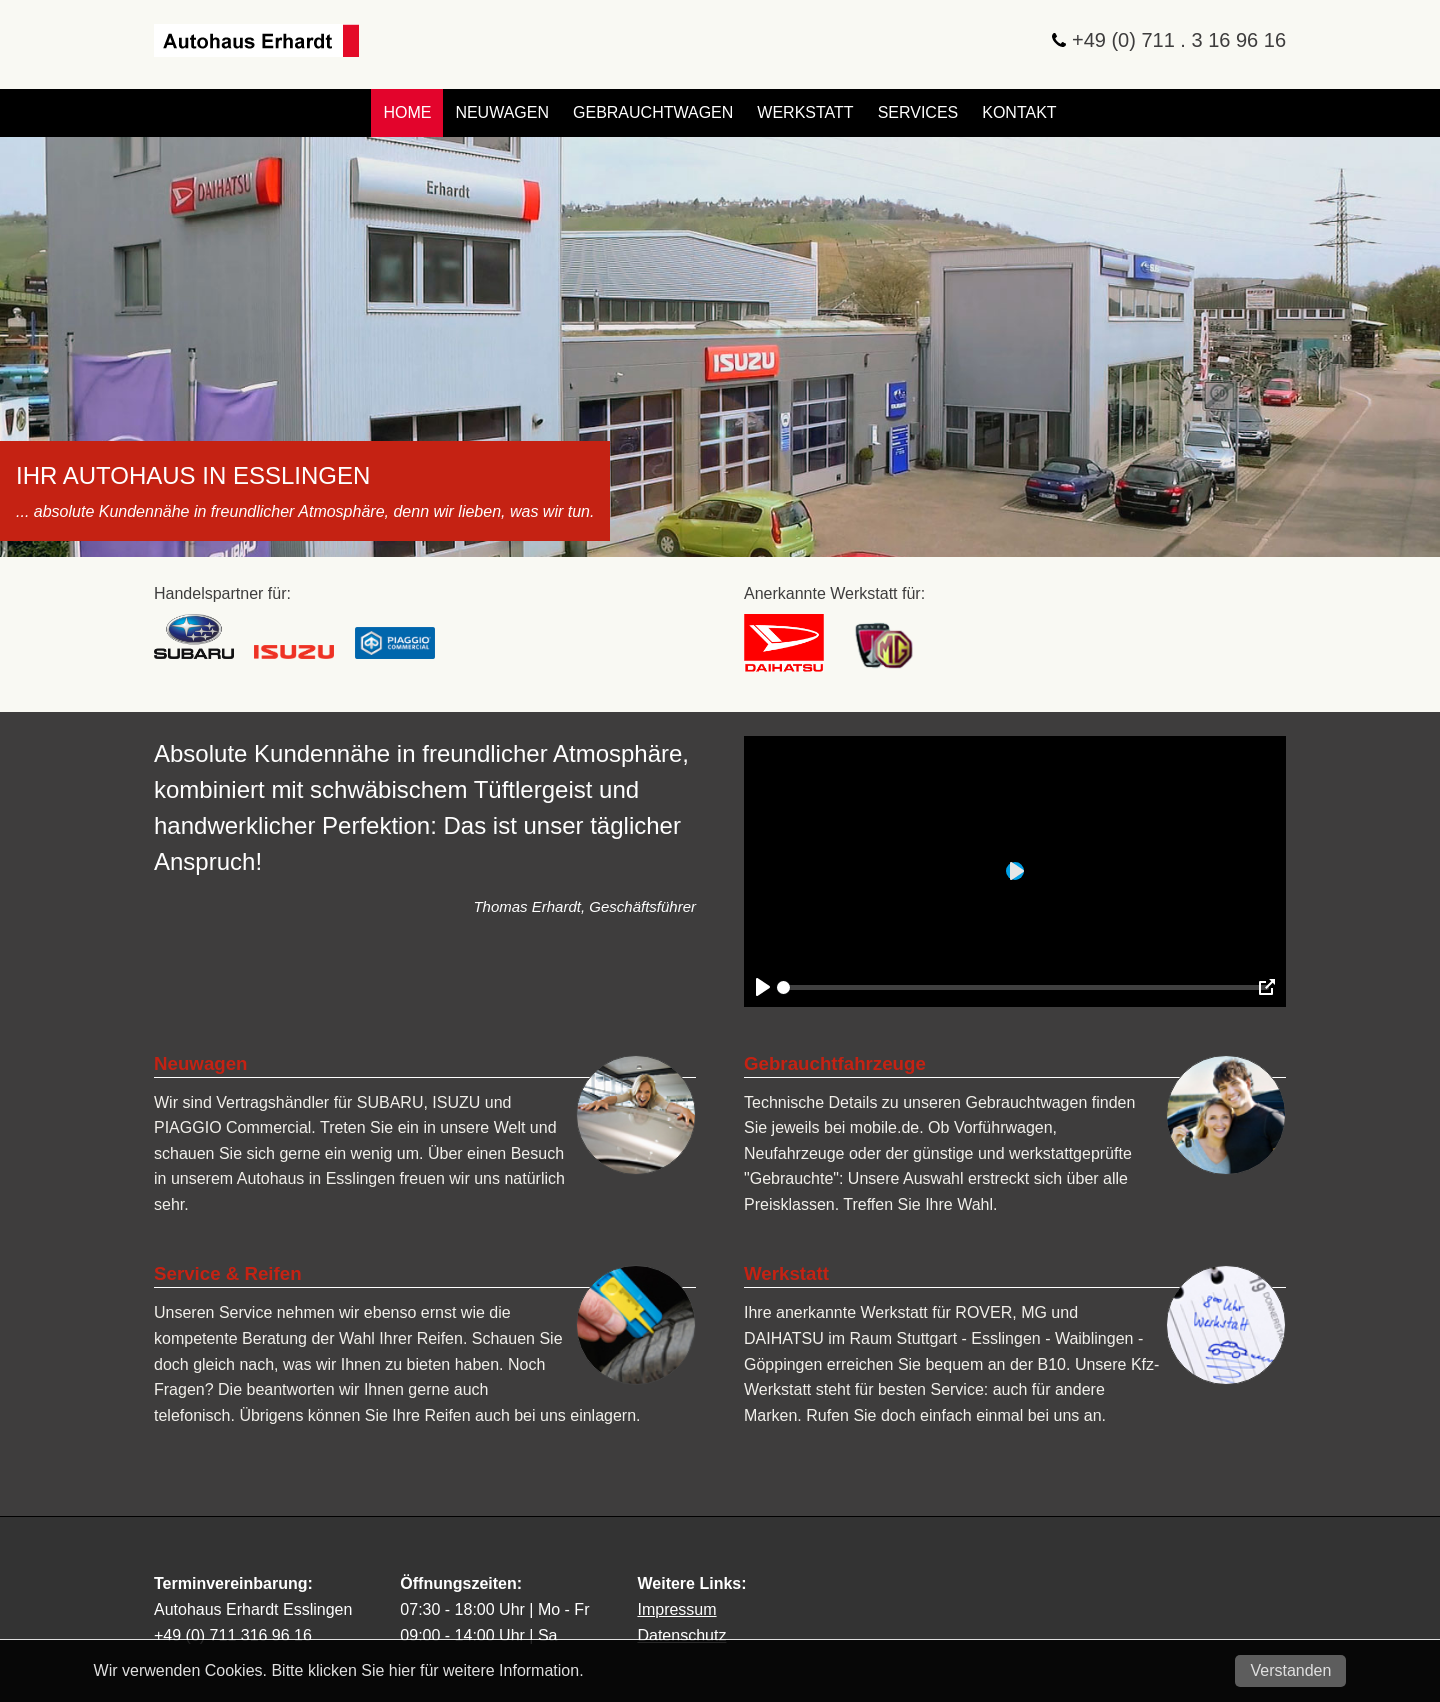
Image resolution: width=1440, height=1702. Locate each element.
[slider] (1023, 987)
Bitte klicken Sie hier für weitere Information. (427, 1670)
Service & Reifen (228, 1273)
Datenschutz (681, 1635)
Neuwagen (502, 112)
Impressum (676, 1609)
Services (918, 112)
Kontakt (1019, 112)
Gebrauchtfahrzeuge (835, 1063)
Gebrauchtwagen (653, 112)
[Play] (763, 987)
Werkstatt (805, 112)
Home (407, 112)
